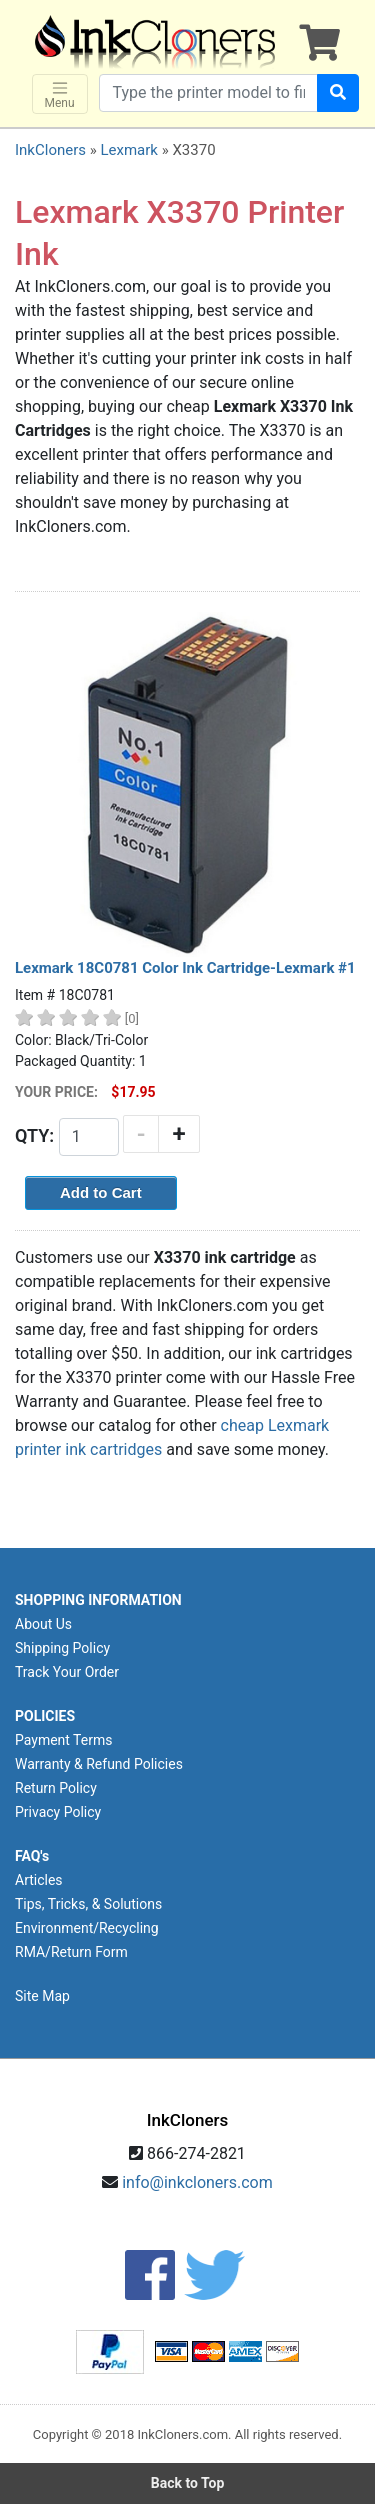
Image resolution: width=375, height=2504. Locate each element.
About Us (43, 1624)
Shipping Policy (62, 1648)
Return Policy (56, 1788)
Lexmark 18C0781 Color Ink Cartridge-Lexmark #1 (185, 968)
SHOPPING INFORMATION (98, 1600)
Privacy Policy (58, 1812)
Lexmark (128, 150)
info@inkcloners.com (197, 2182)
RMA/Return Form (71, 1952)
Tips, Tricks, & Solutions (88, 1904)
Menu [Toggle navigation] (60, 94)
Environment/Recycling (87, 1928)
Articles (39, 1880)
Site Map (42, 1996)
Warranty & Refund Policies (99, 1764)
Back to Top (188, 2483)
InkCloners (50, 150)
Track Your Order (67, 1672)
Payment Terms (63, 1740)
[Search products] (208, 93)
